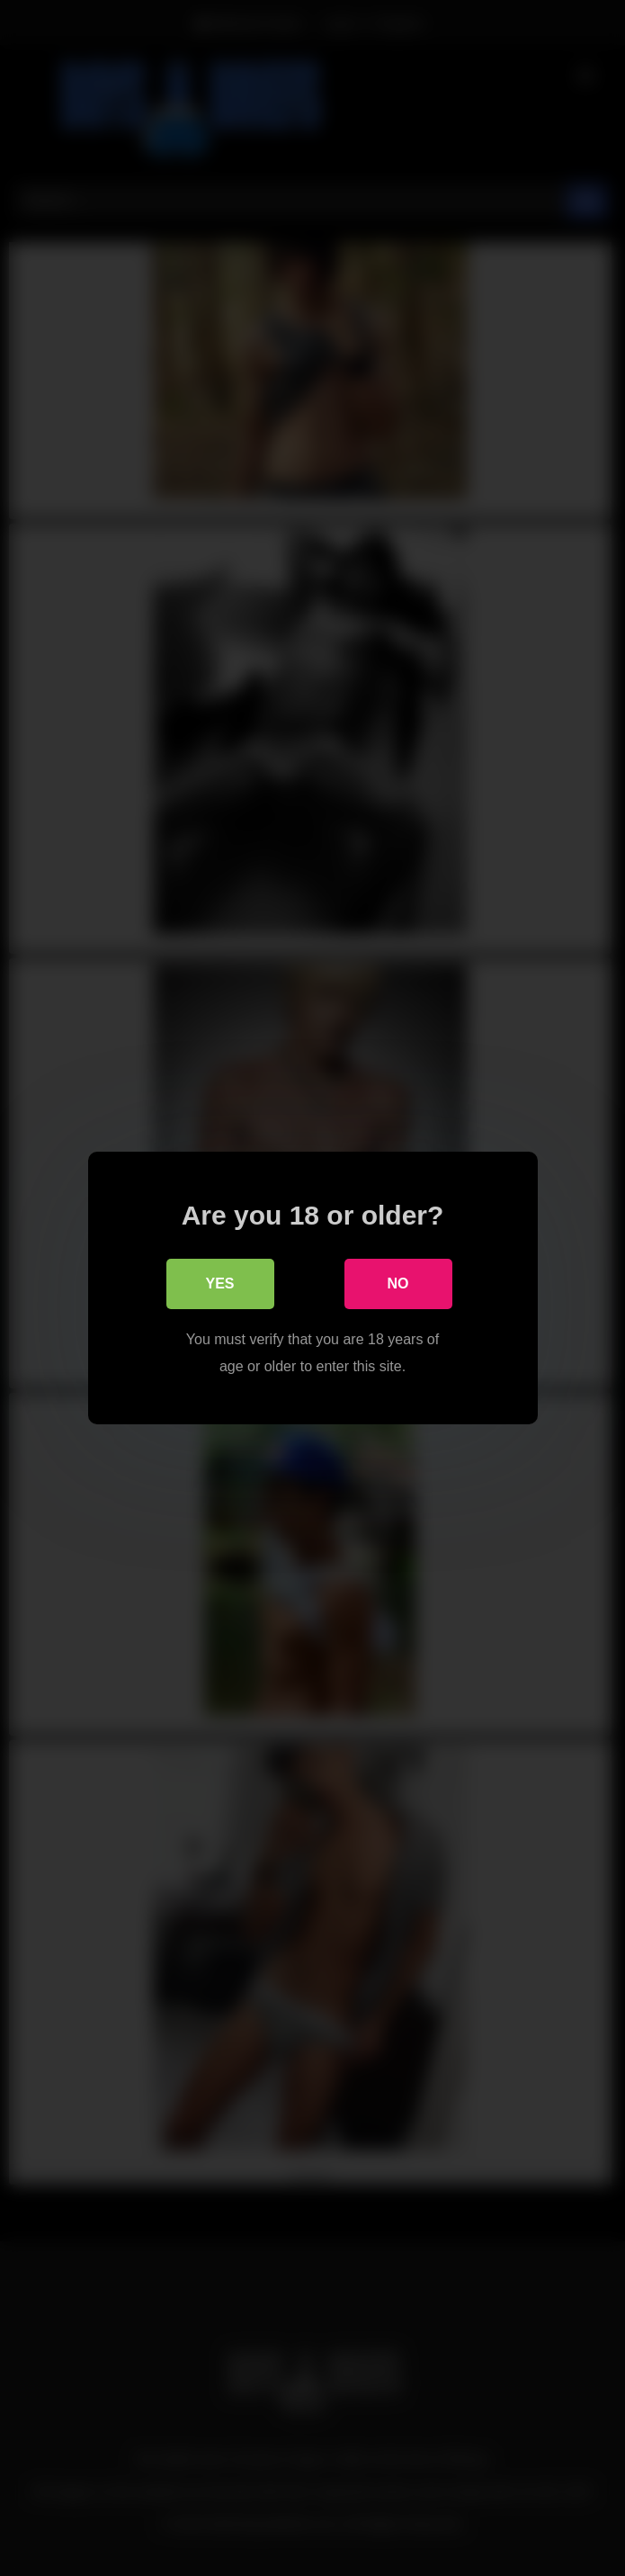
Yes (219, 1283)
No (398, 1283)
